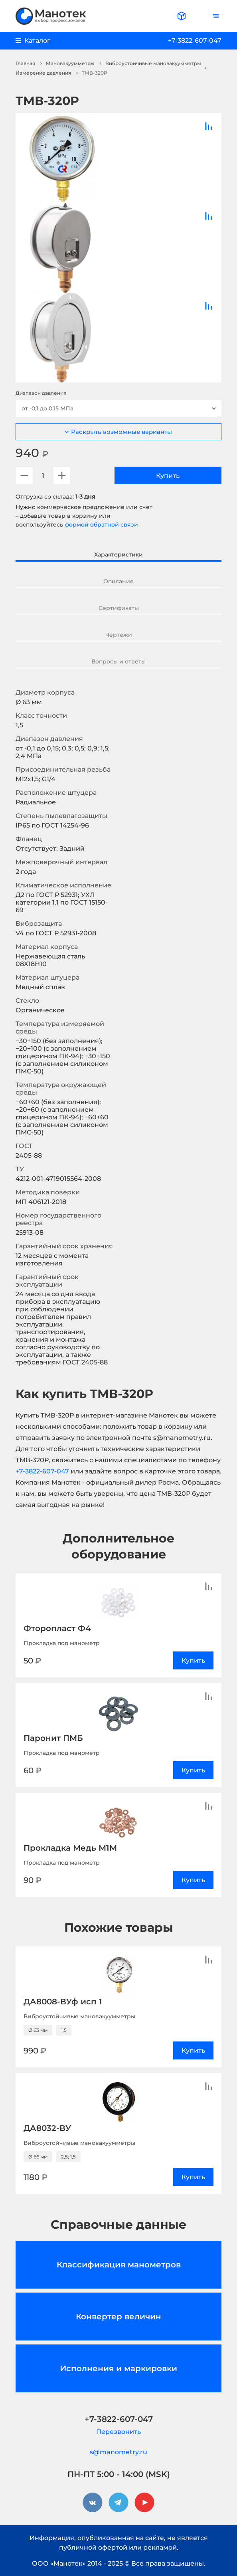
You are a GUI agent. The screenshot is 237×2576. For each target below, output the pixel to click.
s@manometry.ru (118, 2452)
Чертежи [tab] (118, 634)
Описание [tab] (118, 581)
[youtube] (144, 2503)
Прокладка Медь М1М (70, 1848)
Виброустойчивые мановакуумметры (153, 63)
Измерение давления (43, 73)
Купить (168, 475)
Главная (25, 63)
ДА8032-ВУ (47, 2128)
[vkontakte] (93, 2503)
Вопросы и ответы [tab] (118, 661)
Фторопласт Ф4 (57, 1628)
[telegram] (118, 2503)
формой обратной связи (101, 524)
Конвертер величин (118, 2316)
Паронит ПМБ (53, 1738)
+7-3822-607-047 (194, 40)
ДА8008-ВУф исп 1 (63, 2001)
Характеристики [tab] (118, 554)
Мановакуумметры (70, 63)
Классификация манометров (119, 2264)
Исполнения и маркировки (118, 2368)
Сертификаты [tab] (119, 608)
